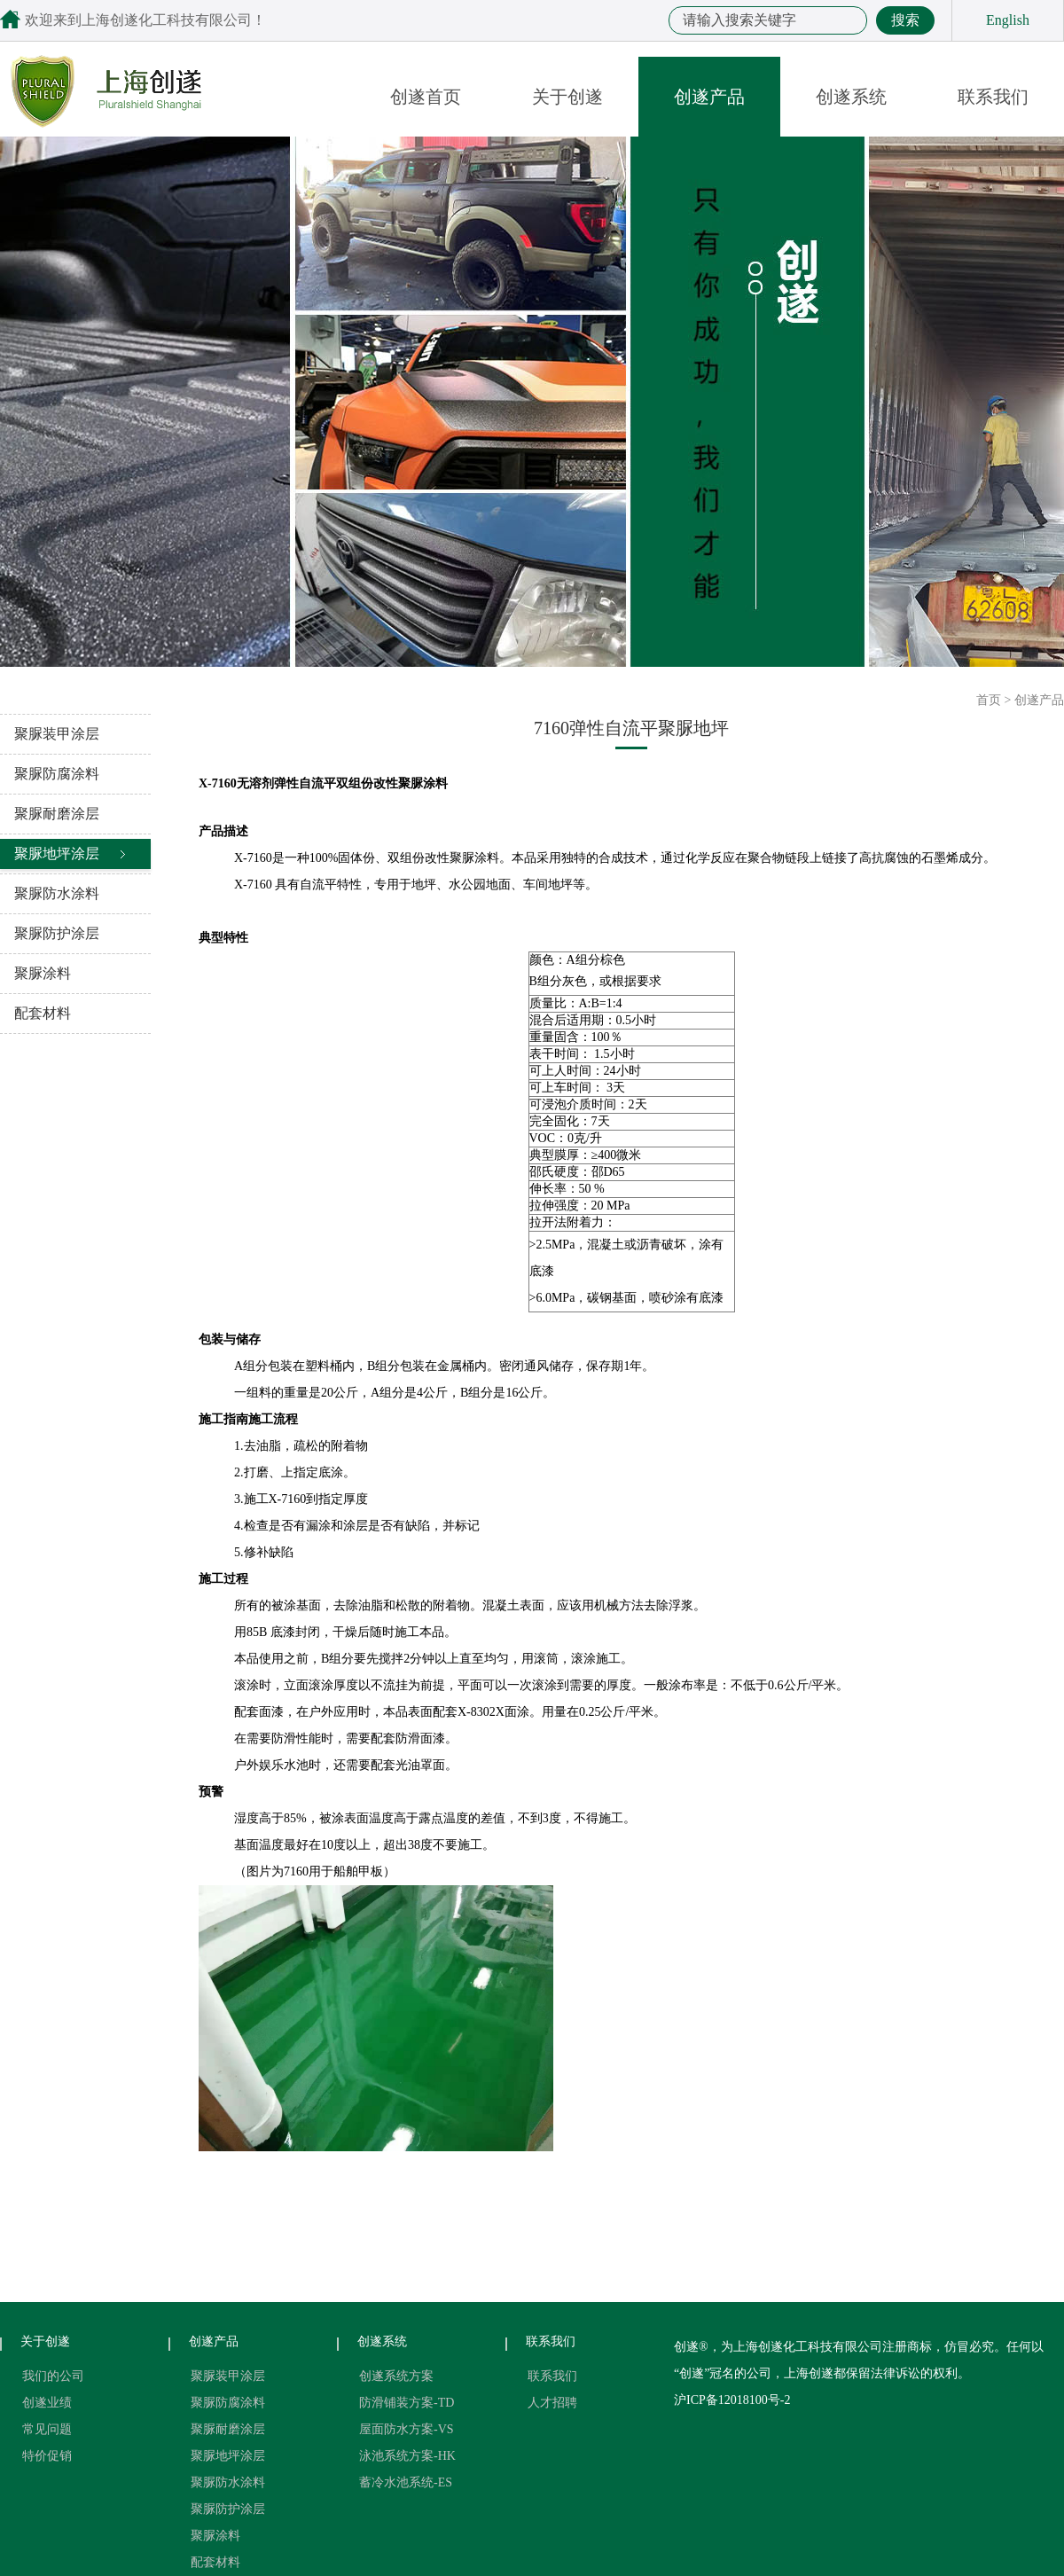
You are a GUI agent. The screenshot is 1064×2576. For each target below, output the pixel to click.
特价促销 (47, 2455)
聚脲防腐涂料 (56, 773)
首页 (988, 700)
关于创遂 (567, 96)
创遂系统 (851, 96)
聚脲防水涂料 (56, 893)
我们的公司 (53, 2376)
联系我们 (993, 96)
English (1007, 19)
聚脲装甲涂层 (56, 733)
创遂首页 (425, 96)
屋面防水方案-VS (406, 2429)
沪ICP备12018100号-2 (732, 2400)
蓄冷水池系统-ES (405, 2482)
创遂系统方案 (396, 2376)
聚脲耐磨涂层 (56, 813)
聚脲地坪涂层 (56, 853)
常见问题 (47, 2429)
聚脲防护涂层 (56, 933)
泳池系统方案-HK (407, 2455)
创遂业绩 (47, 2402)
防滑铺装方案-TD (406, 2402)
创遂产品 (709, 96)
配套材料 (42, 1013)
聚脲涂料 (42, 973)
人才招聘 (552, 2402)
